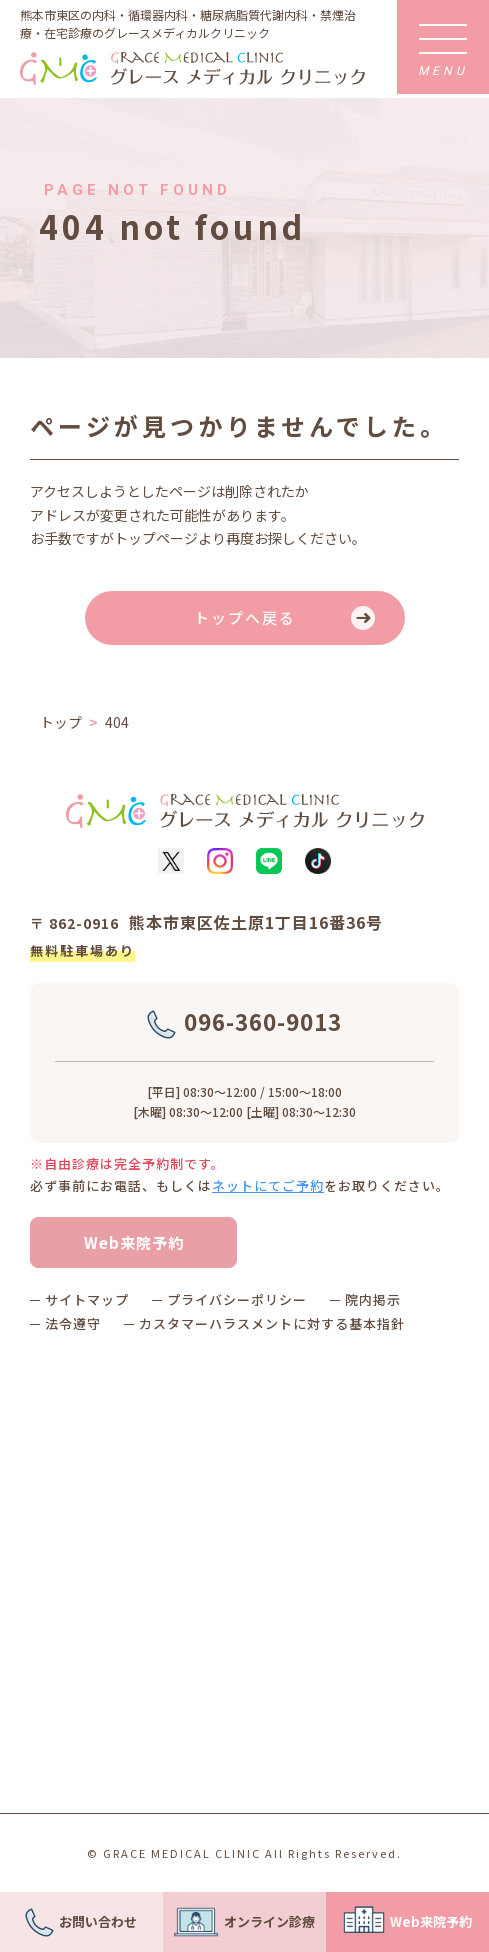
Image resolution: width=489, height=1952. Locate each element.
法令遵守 (73, 1323)
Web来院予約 (134, 1242)
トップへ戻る (245, 617)
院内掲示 (373, 1299)
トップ (61, 722)
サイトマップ (87, 1299)
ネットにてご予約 (268, 1185)
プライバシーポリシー (237, 1299)
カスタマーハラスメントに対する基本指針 (272, 1323)
